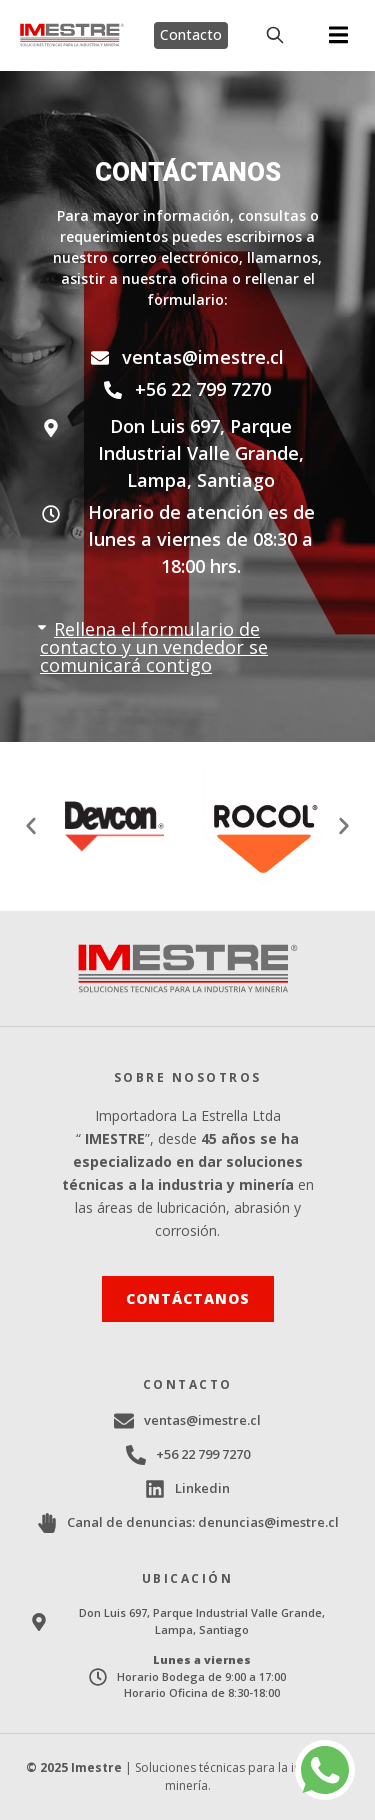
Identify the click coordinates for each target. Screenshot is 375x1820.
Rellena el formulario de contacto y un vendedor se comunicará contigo (154, 647)
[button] (338, 35)
